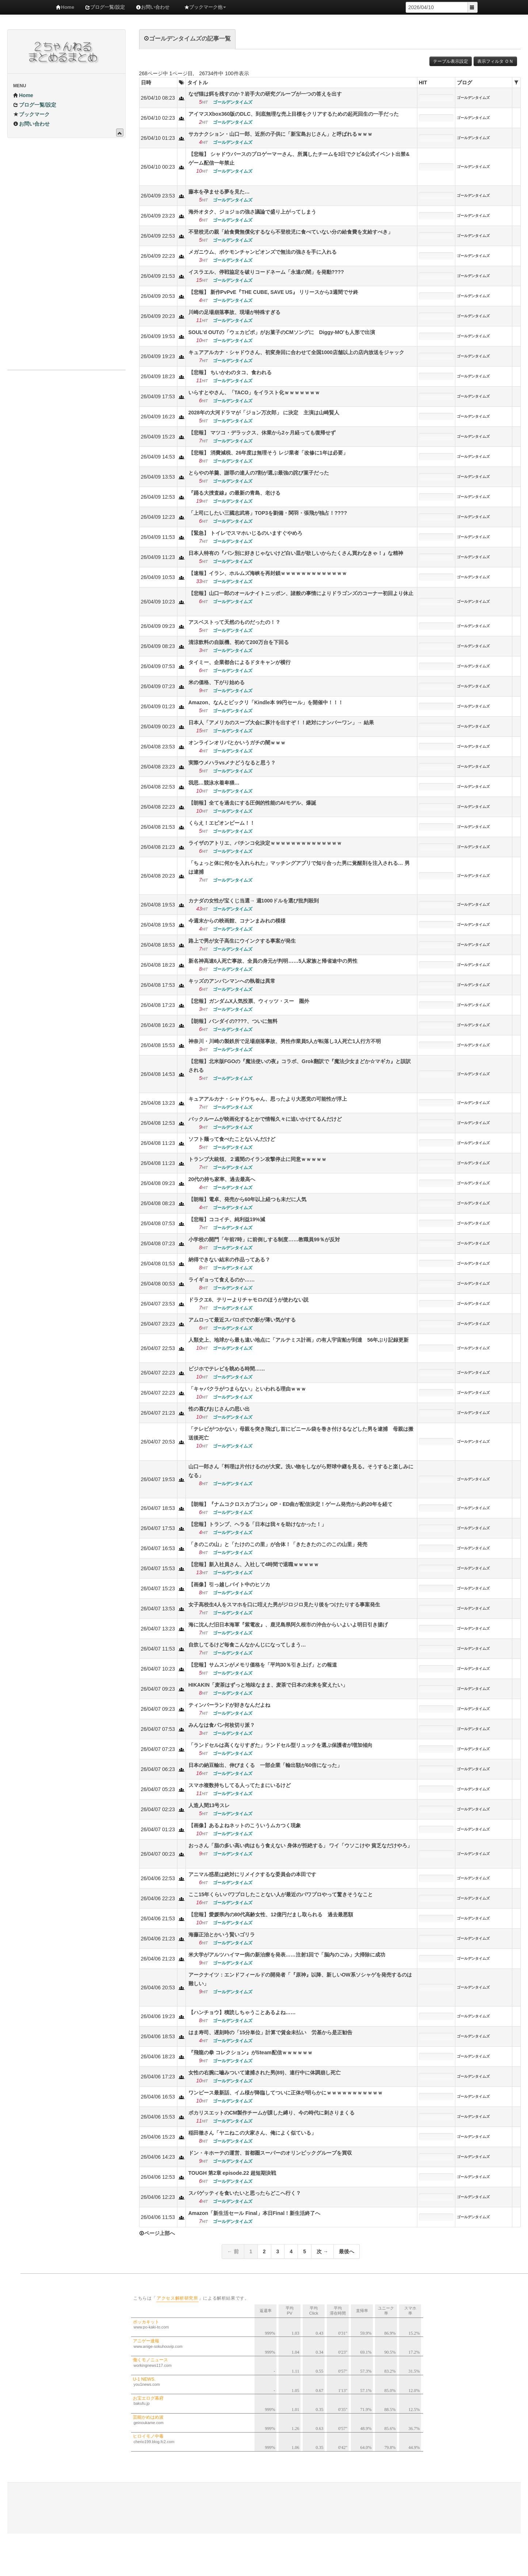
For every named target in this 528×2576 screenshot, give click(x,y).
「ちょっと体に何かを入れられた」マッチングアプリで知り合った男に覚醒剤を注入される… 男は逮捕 (299, 867)
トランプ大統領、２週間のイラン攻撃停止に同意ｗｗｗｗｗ (257, 1159)
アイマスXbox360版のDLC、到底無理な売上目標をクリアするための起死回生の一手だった (293, 114)
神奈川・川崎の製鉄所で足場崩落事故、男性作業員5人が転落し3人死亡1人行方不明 (284, 1041)
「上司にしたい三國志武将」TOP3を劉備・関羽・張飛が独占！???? (267, 513)
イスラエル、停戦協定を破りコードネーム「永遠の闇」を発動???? (266, 272)
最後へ (346, 2251)
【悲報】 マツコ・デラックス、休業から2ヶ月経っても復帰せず (262, 433)
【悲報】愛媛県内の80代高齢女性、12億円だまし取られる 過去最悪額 (270, 1914)
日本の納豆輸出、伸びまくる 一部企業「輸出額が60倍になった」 (265, 1765)
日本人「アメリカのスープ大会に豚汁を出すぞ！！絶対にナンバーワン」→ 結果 (281, 722)
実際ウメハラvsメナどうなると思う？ (232, 763)
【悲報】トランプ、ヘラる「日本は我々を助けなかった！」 (257, 1524)
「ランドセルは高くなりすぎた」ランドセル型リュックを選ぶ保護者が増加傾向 (280, 1745)
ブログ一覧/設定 (105, 7)
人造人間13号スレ (209, 1805)
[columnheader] (181, 82)
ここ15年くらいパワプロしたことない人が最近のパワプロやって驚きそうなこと (280, 1894)
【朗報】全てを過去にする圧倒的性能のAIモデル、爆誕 (252, 803)
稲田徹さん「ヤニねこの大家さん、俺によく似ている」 (252, 2133)
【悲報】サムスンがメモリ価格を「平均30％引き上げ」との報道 (262, 1665)
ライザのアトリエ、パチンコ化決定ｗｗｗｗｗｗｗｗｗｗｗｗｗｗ (265, 843)
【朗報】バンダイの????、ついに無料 (233, 1021)
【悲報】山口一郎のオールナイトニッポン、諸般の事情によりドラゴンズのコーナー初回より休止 (300, 593)
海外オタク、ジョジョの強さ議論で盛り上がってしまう (252, 212)
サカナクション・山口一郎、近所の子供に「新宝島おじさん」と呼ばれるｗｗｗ (280, 134)
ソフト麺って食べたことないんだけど (231, 1139)
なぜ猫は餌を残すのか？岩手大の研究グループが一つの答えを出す (265, 94)
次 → (322, 2251)
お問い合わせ (152, 7)
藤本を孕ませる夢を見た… (219, 192)
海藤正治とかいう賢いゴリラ (221, 1934)
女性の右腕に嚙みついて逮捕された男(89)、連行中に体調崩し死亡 (264, 2072)
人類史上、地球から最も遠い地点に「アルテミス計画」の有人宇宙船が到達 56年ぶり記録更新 (298, 1340)
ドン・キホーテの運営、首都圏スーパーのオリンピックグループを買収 (270, 2153)
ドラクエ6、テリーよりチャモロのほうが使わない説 (248, 1300)
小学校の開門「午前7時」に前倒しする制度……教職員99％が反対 (264, 1239)
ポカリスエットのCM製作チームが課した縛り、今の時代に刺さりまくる (271, 2113)
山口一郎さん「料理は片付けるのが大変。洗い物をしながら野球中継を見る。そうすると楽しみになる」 (300, 1471)
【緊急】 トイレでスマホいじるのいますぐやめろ (245, 533)
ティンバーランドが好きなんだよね (229, 1705)
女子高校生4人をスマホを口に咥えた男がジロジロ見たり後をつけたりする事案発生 (284, 1604)
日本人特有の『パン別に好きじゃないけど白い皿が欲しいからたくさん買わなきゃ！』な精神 (295, 553)
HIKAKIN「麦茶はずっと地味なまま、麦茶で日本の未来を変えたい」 (268, 1685)
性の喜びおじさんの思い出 (219, 1409)
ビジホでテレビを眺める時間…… (226, 1369)
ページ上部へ (157, 2233)
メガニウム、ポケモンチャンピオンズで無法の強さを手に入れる (262, 252)
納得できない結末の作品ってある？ (229, 1259)
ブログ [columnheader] (464, 82)
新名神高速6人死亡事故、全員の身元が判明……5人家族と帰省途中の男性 (273, 961)
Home (65, 7)
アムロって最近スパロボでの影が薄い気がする (242, 1320)
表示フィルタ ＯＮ (495, 61)
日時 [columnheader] (146, 82)
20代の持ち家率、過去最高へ (222, 1179)
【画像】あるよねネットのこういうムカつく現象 (244, 1825)
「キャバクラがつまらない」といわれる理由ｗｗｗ (247, 1389)
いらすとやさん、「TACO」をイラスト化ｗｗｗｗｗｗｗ (254, 392)
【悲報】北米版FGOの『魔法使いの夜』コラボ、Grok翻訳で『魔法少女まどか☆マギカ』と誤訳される (299, 1065)
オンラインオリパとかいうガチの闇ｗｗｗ (237, 742)
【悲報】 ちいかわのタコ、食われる (230, 372)
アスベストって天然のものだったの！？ (234, 622)
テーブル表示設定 (450, 61)
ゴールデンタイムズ (473, 98)
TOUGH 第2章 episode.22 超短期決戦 (232, 2173)
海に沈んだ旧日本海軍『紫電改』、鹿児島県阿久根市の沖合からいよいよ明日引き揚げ (288, 1625)
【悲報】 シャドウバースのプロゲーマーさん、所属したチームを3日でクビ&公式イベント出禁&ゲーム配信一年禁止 (299, 158)
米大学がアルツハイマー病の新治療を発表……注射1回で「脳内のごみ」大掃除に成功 (289, 1955)
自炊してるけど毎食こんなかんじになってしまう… (247, 1645)
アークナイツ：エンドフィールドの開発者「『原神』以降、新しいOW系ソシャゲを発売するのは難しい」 (300, 1979)
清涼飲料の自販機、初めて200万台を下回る (238, 642)
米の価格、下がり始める (216, 682)
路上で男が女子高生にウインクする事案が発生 (242, 941)
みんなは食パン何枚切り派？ (221, 1725)
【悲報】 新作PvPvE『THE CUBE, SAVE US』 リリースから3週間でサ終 (273, 292)
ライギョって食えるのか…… (221, 1280)
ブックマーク (31, 114)
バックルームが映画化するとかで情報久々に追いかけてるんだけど (265, 1119)
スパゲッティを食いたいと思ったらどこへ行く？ (244, 2193)
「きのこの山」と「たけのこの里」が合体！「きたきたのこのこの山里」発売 (277, 1544)
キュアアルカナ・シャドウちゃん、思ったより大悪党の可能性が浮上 (267, 1099)
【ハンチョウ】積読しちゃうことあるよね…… (242, 2012)
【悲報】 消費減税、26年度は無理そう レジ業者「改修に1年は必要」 (268, 453)
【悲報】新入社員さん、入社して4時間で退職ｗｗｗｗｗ (253, 1564)
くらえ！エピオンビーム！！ (221, 823)
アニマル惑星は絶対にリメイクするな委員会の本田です (252, 1874)
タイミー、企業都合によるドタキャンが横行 (239, 662)
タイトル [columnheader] (197, 82)
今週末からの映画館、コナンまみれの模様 (237, 921)
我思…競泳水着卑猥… (214, 783)
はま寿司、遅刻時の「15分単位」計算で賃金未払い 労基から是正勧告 (270, 2032)
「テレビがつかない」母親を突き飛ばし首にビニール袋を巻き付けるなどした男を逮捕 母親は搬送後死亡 (300, 1433)
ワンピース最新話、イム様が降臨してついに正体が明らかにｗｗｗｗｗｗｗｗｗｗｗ (285, 2093)
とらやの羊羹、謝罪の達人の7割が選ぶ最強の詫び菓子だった (258, 473)
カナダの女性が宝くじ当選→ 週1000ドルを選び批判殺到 (253, 901)
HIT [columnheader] (423, 82)
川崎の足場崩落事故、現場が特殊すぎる (234, 312)
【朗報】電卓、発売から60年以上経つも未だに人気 (247, 1199)
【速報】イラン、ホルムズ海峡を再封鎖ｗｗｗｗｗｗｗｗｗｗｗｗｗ (267, 573)
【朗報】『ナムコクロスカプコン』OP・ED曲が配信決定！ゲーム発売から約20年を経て (290, 1504)
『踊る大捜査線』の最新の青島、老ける (234, 493)
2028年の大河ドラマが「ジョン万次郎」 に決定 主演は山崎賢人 (263, 412)
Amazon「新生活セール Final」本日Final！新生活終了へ (254, 2213)
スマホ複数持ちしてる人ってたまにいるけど (239, 1785)
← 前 (233, 2251)
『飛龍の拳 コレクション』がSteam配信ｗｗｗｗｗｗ (250, 2052)
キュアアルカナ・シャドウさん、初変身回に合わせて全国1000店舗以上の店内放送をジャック (296, 352)
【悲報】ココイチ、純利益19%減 (226, 1219)
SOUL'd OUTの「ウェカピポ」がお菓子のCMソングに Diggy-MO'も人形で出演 (281, 332)
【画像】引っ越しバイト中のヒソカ (229, 1584)
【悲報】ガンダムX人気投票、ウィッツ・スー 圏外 (248, 1001)
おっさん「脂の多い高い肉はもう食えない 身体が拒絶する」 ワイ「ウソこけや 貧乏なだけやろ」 (300, 1845)
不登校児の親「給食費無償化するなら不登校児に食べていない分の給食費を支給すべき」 (290, 232)
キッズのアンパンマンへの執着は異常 (231, 981)
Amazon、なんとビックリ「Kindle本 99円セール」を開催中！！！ (266, 702)
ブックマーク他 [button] (205, 7)
